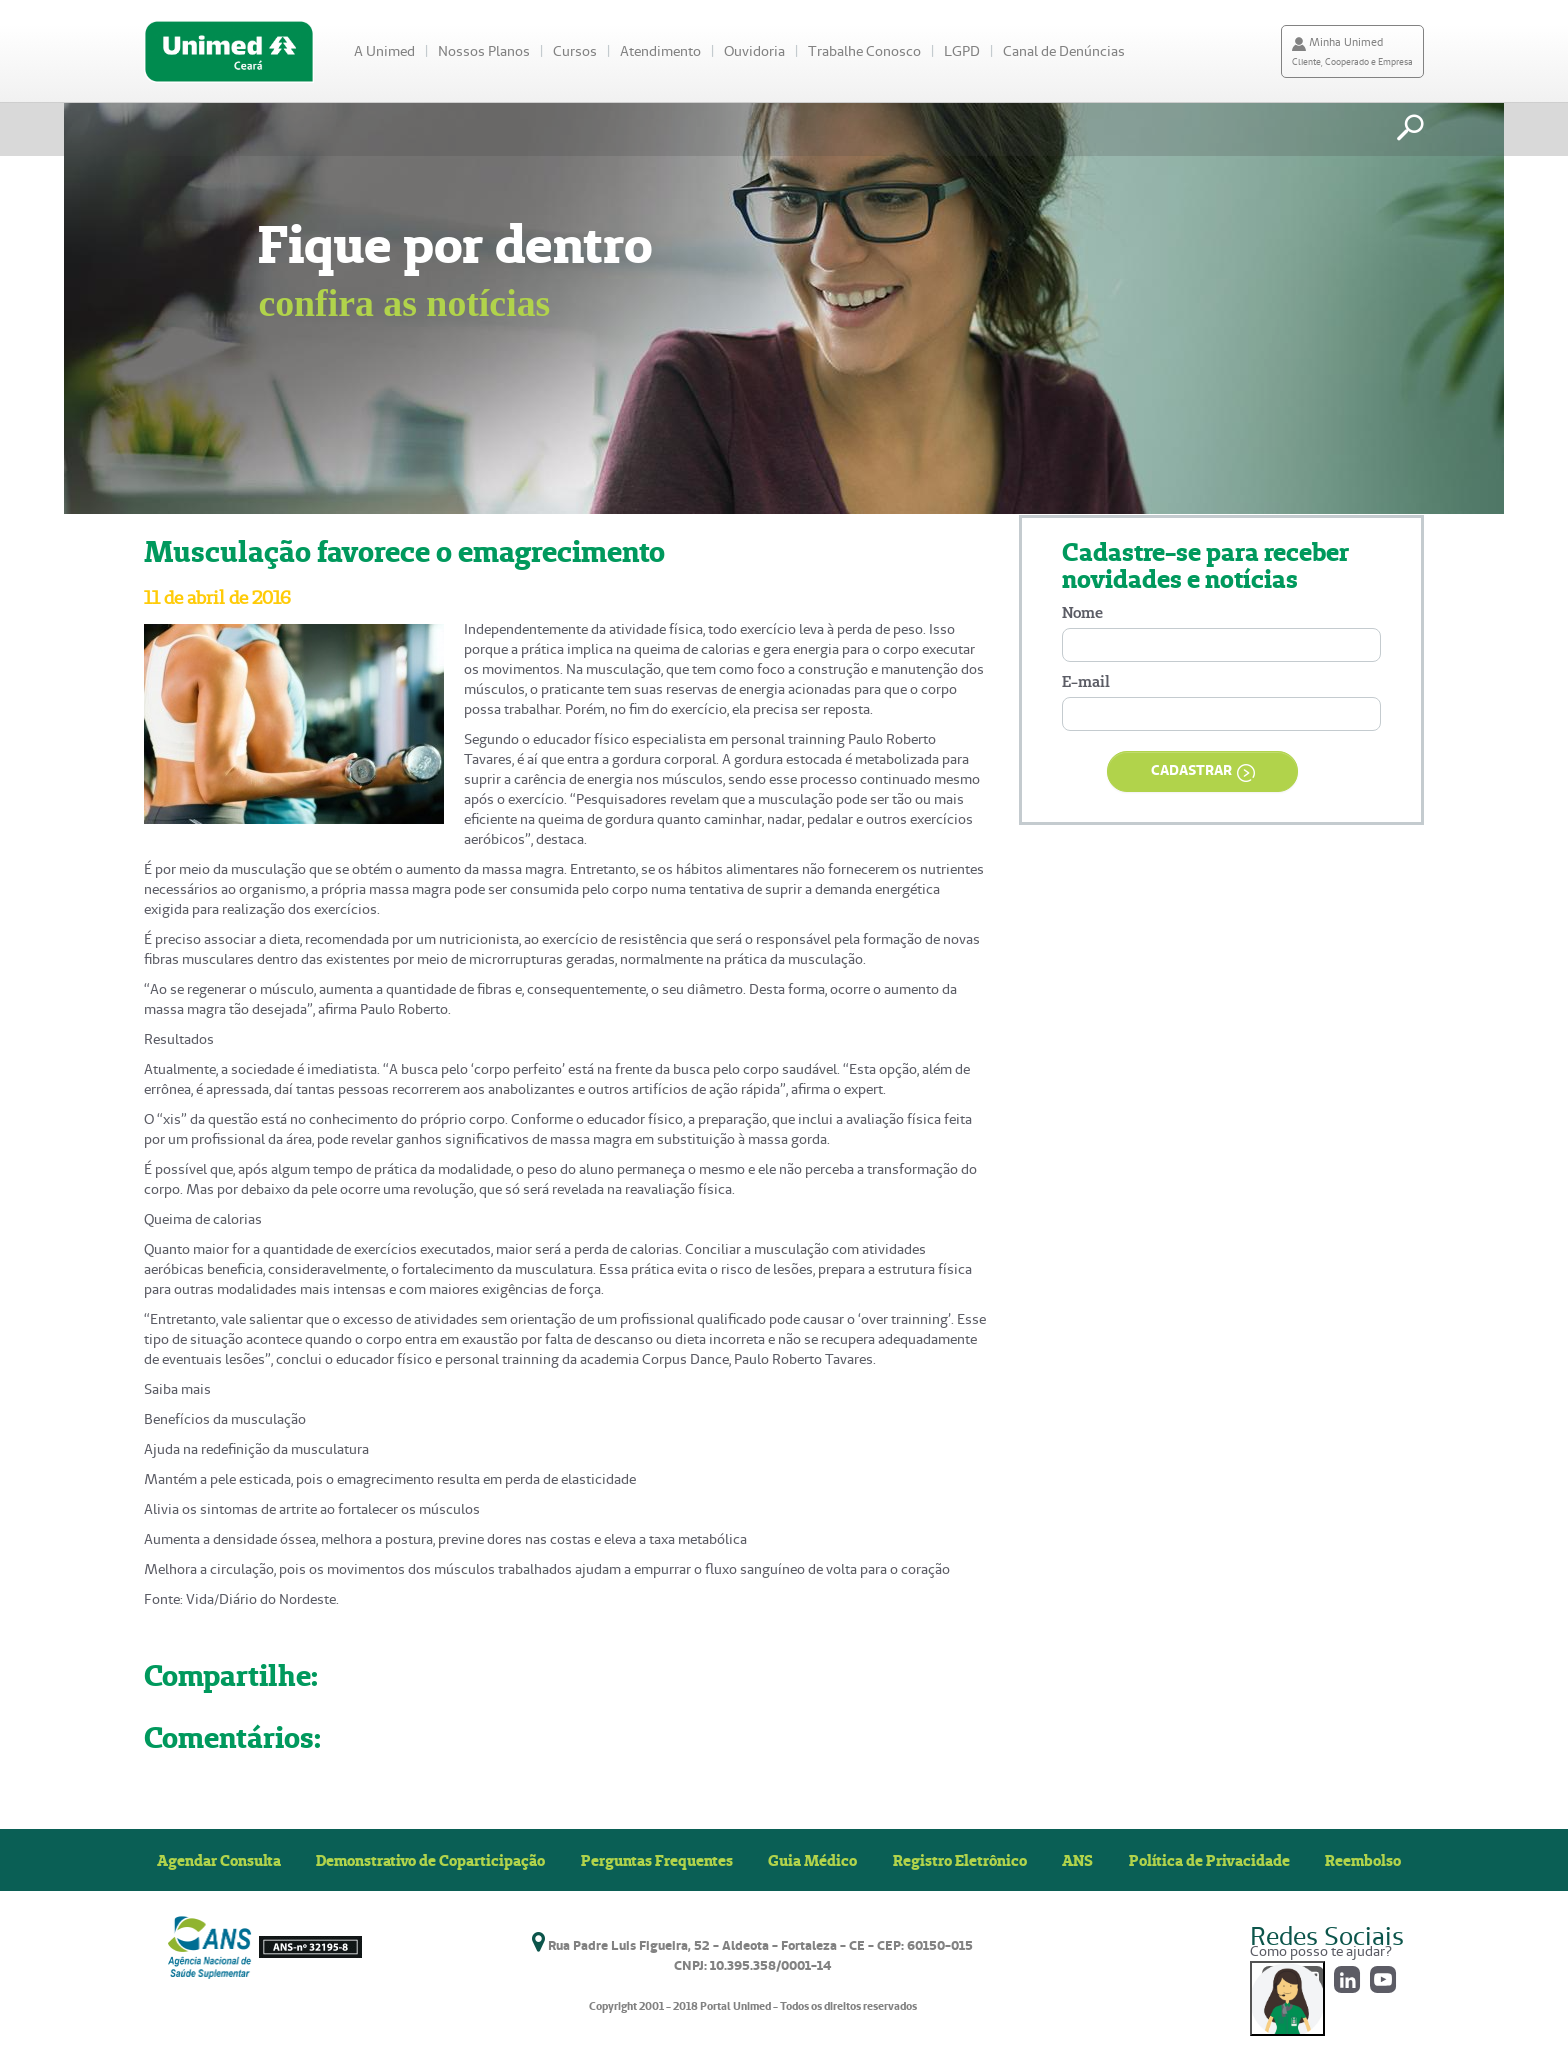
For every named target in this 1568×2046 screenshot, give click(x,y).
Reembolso (1363, 1860)
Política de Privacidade (1209, 1860)
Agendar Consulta (219, 1860)
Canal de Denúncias (1064, 51)
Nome (1082, 612)
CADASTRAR (1203, 771)
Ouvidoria (754, 51)
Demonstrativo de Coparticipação (430, 1860)
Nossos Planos (484, 51)
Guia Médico (812, 1860)
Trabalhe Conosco (864, 51)
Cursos (575, 51)
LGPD (962, 51)
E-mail (1086, 681)
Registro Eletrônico (960, 1860)
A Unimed (384, 51)
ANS (1077, 1860)
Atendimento (660, 51)
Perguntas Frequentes (657, 1860)
